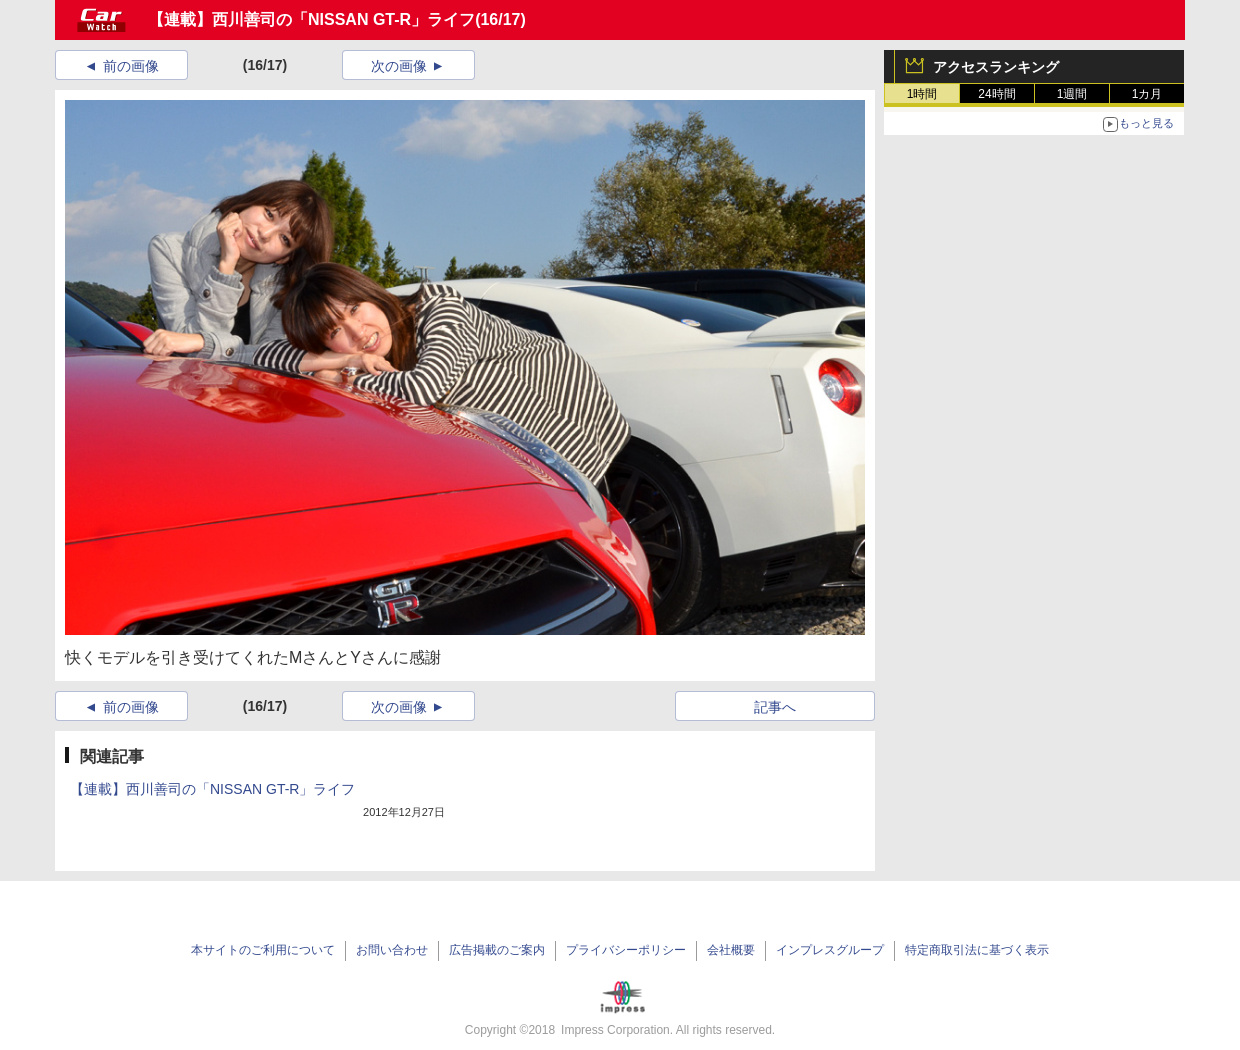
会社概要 (731, 950)
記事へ (775, 707)
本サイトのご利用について (263, 950)
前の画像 (131, 66)
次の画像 (399, 66)
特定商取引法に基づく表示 (977, 950)
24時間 (996, 94)
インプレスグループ (830, 950)
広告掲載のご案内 (497, 950)
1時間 (922, 94)
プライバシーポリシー (626, 950)
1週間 (1072, 94)
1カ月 (1147, 94)
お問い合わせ (392, 950)
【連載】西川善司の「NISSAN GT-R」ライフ (311, 19)
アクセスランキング (996, 67)
